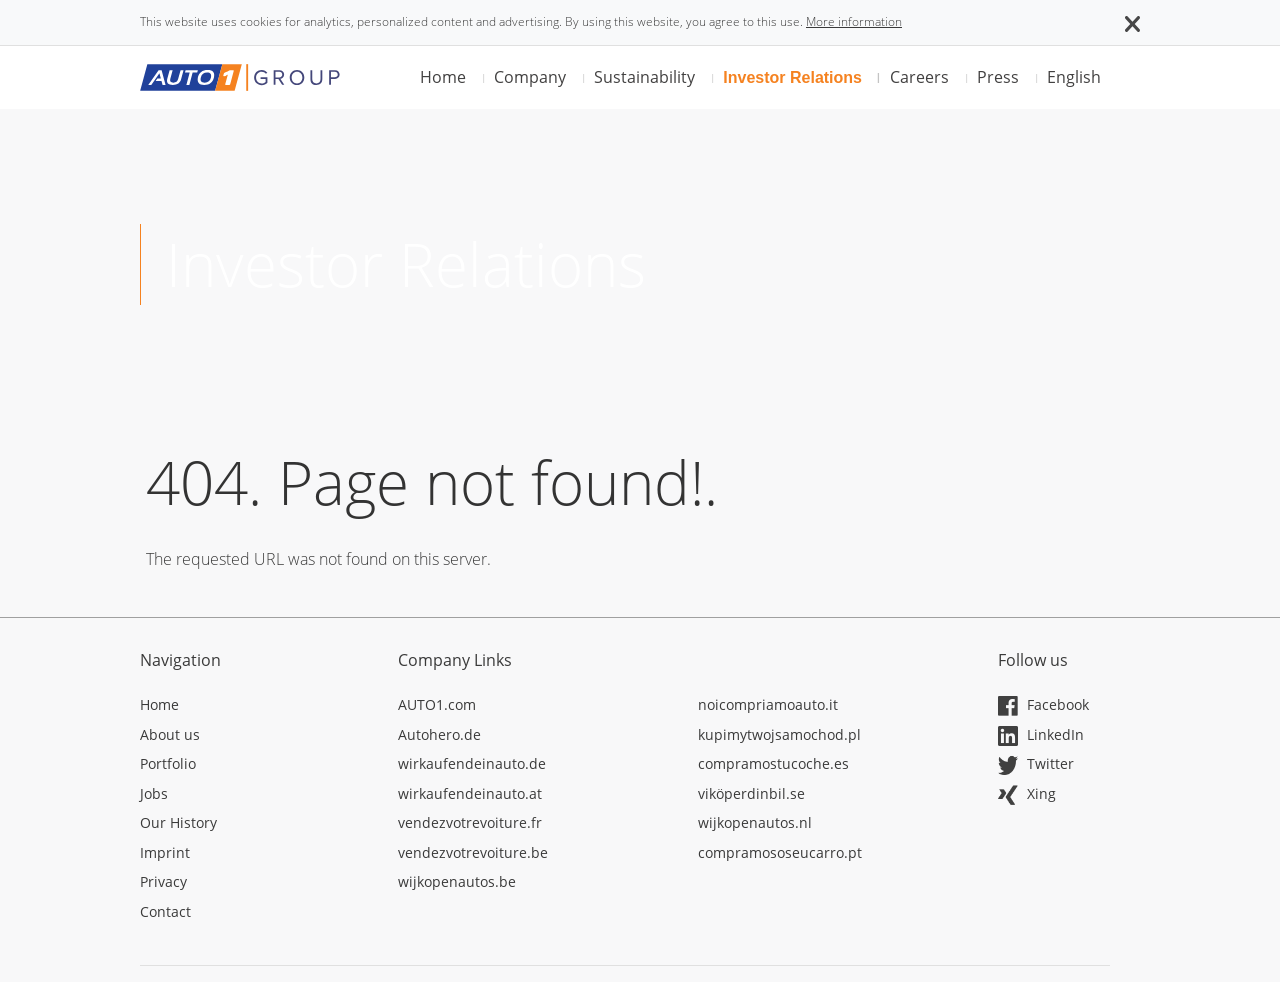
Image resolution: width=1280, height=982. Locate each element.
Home (443, 77)
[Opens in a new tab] (254, 708)
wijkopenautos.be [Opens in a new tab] (457, 881)
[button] (1132, 22)
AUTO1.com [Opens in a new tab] (437, 704)
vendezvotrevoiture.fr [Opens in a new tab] (470, 822)
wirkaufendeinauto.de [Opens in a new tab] (472, 763)
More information (854, 21)
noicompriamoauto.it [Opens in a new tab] (768, 704)
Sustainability (644, 77)
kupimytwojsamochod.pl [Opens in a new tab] (779, 734)
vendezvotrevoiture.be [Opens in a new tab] (473, 852)
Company (530, 77)
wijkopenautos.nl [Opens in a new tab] (755, 822)
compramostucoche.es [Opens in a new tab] (773, 763)
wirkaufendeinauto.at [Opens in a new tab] (470, 793)
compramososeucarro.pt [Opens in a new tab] (780, 852)
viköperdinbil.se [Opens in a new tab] (751, 793)
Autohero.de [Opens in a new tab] (439, 734)
